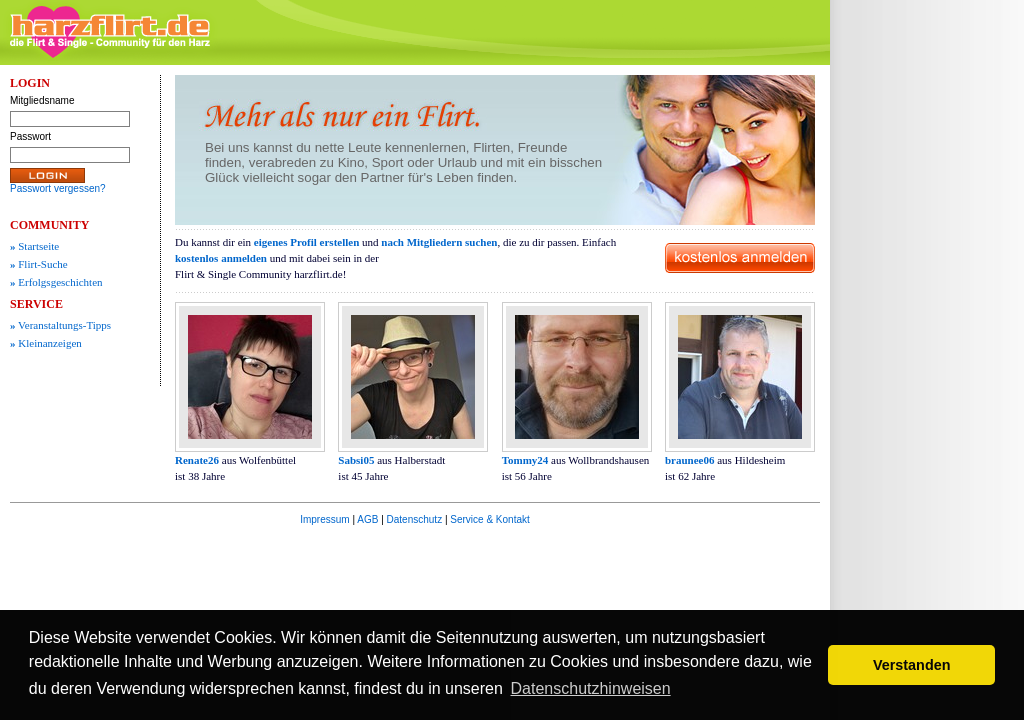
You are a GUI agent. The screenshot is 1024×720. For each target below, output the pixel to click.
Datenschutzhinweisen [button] (591, 688)
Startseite (34, 246)
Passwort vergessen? (58, 188)
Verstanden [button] (912, 665)
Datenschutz (415, 519)
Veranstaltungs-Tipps (60, 325)
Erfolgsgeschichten (56, 282)
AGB (367, 519)
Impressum (324, 519)
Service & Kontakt (489, 519)
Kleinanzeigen (46, 343)
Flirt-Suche (39, 264)
